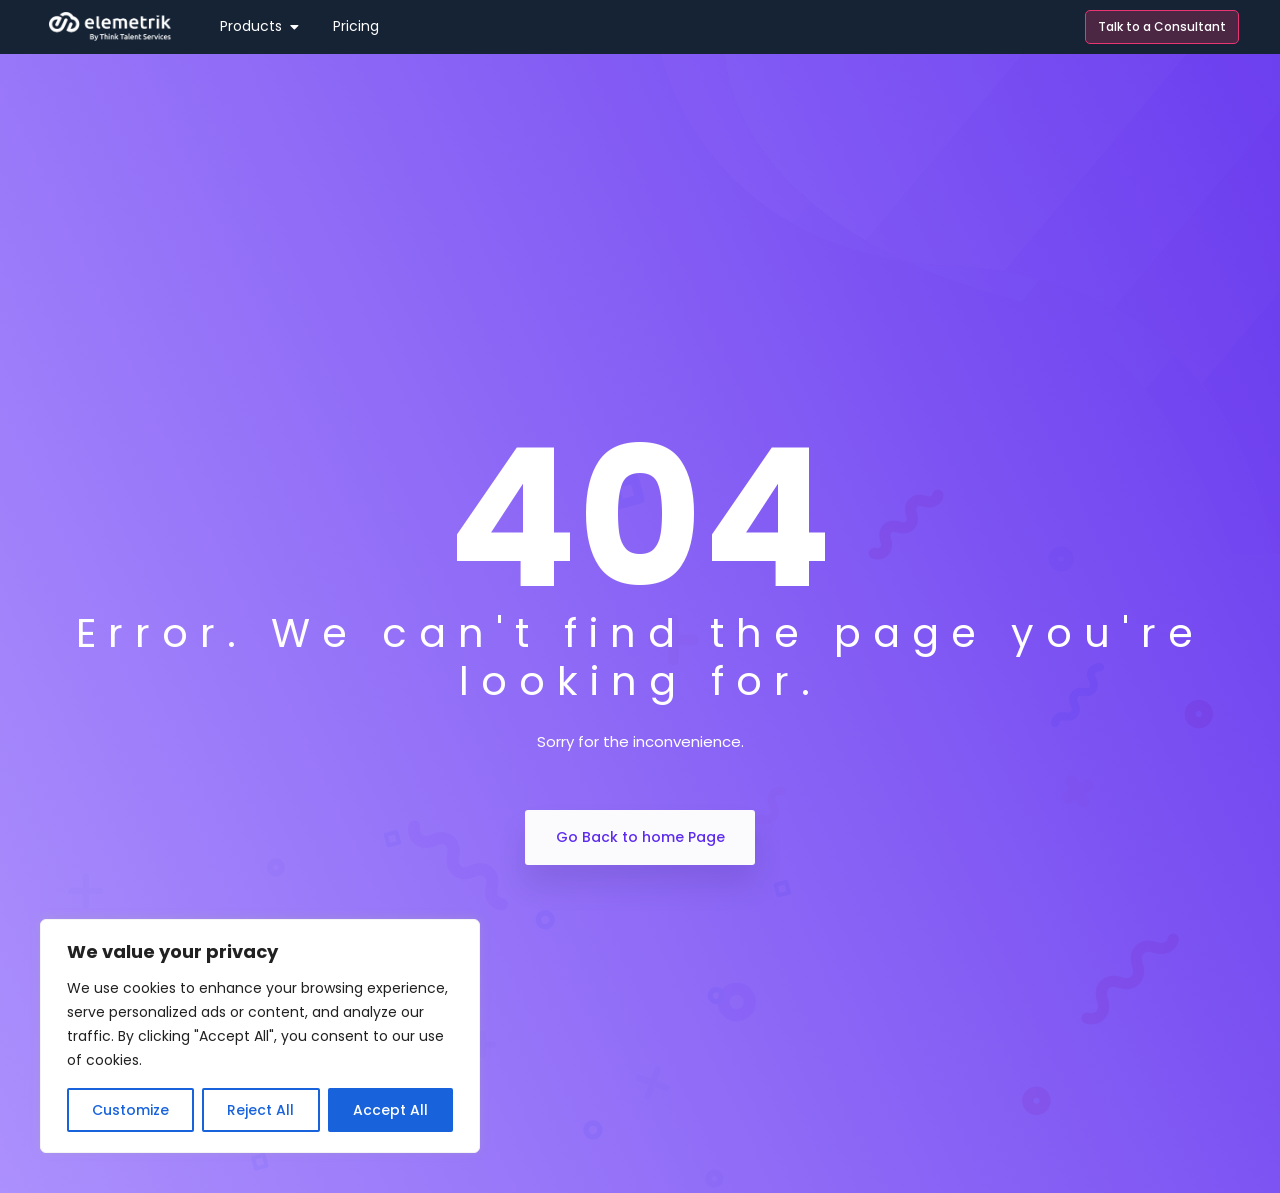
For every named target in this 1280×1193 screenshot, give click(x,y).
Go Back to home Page (640, 837)
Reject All (260, 1110)
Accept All (390, 1110)
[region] (260, 1036)
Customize (130, 1110)
